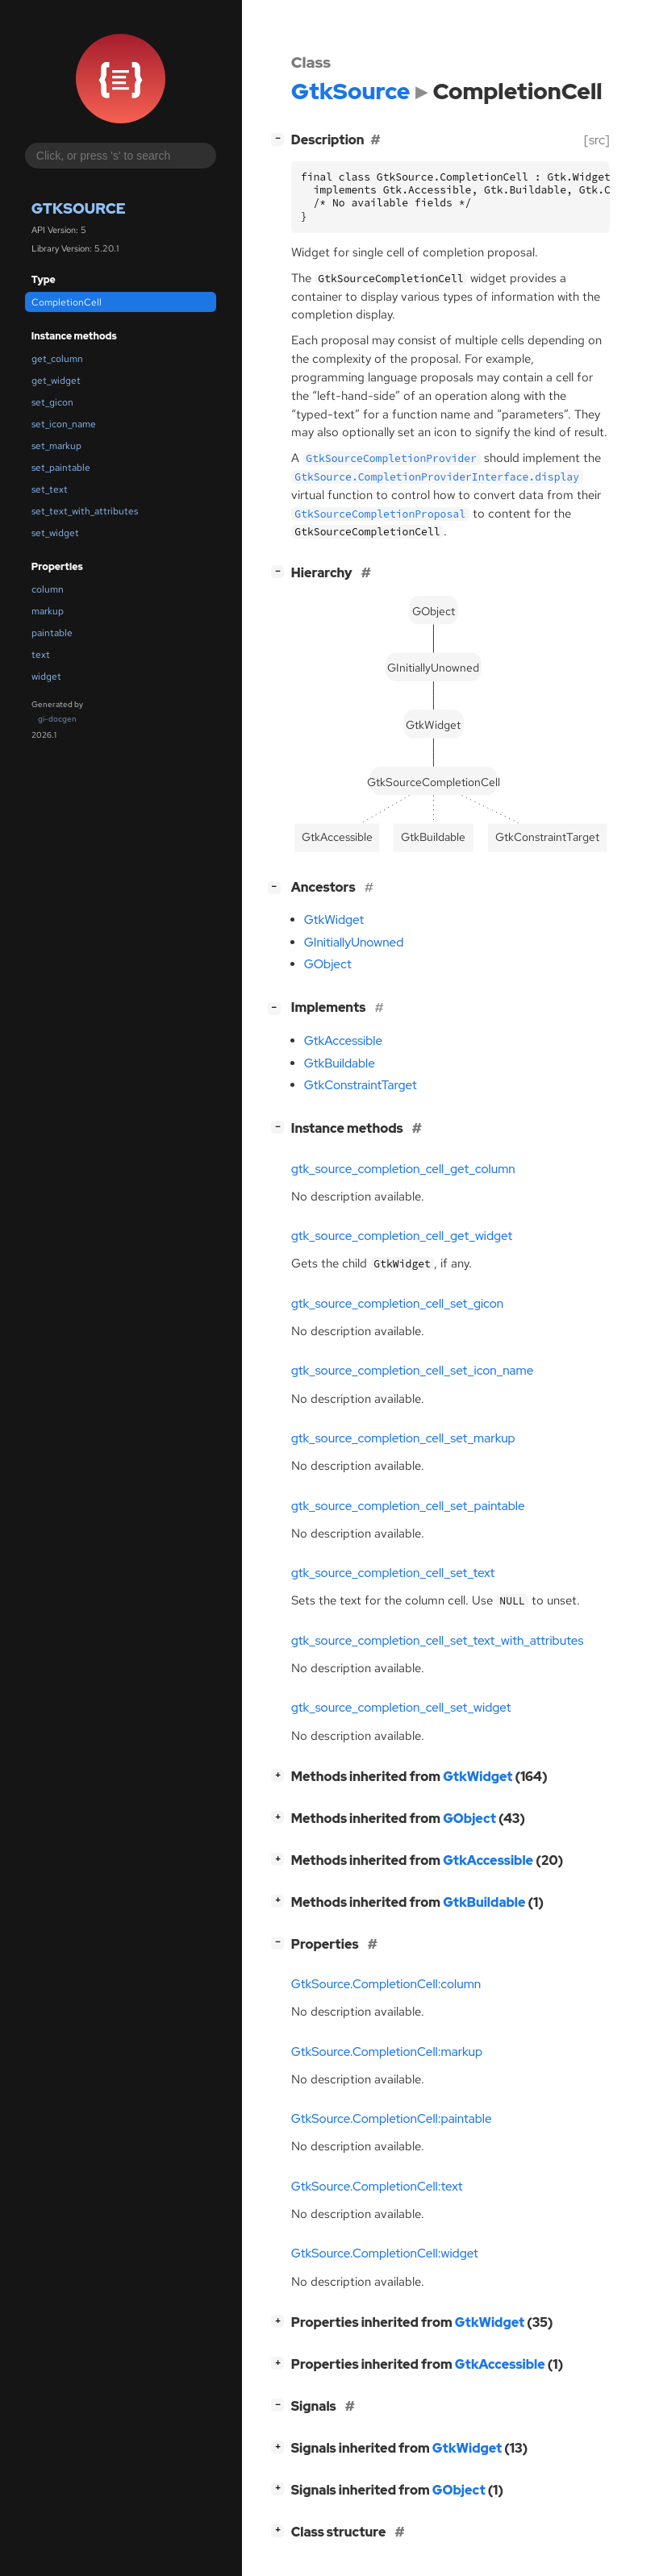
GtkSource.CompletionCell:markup (386, 2052)
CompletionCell (66, 302)
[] (280, 138)
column (47, 589)
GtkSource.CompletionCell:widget (384, 2253)
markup (47, 611)
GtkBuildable (339, 1063)
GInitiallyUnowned (354, 942)
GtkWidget (334, 920)
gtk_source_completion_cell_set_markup (403, 1438)
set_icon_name (63, 424)
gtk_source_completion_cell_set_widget (401, 1708)
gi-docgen (57, 719)
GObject (328, 964)
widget (46, 676)
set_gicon (52, 402)
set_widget (55, 532)
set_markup (56, 445)
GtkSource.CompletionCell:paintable (391, 2119)
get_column (57, 358)
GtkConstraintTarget (360, 1085)
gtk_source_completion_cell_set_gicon (397, 1304)
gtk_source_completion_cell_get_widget (401, 1236)
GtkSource (78, 208)
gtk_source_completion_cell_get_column (403, 1169)
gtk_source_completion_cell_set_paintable (408, 1506)
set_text (49, 489)
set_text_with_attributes (84, 511)
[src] (597, 139)
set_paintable (60, 467)
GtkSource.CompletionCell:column (386, 1984)
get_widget (56, 380)
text (40, 654)
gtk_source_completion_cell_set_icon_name (412, 1371)
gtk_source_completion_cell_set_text (392, 1573)
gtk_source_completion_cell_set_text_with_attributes (437, 1641)
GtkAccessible (343, 1041)
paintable (52, 632)
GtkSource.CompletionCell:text (377, 2187)
